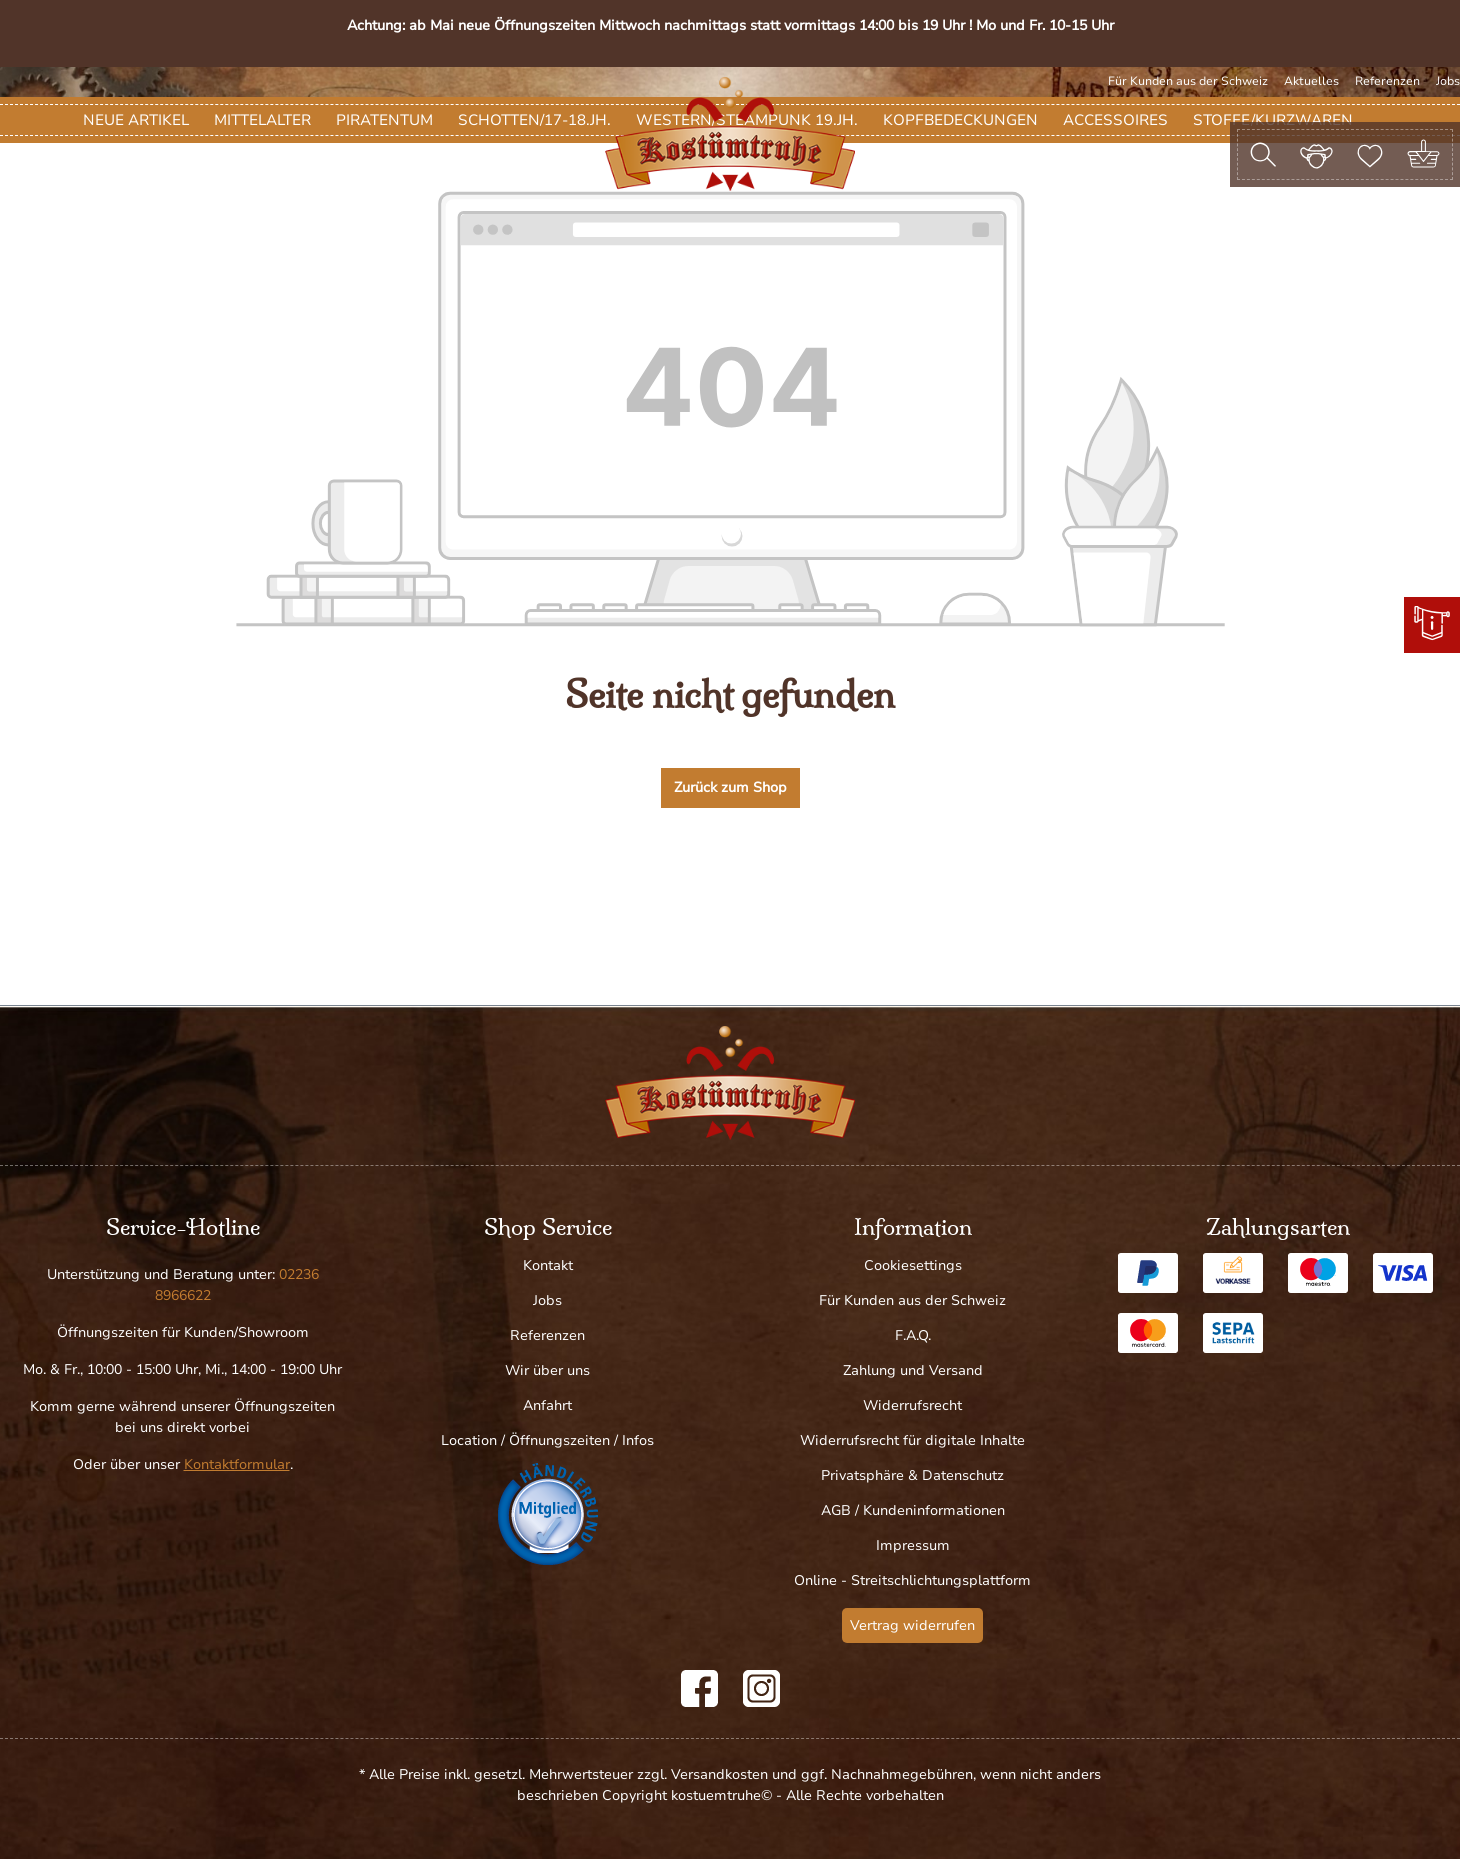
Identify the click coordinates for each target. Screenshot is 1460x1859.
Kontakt (548, 1265)
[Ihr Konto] (1316, 154)
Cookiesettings (913, 1265)
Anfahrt (547, 1405)
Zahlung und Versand (913, 1370)
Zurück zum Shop (730, 901)
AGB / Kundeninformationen (913, 1510)
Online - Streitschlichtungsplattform (912, 1580)
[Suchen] (1263, 154)
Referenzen (1387, 81)
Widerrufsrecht (912, 1405)
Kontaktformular (237, 1464)
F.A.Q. (913, 1335)
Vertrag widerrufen (912, 1625)
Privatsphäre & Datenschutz (912, 1475)
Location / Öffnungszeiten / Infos (547, 1440)
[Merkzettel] (1370, 154)
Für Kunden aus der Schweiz (1188, 81)
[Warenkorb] (1423, 154)
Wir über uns (547, 1370)
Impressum (913, 1545)
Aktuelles (1311, 81)
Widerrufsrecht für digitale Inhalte (912, 1440)
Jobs (1448, 81)
